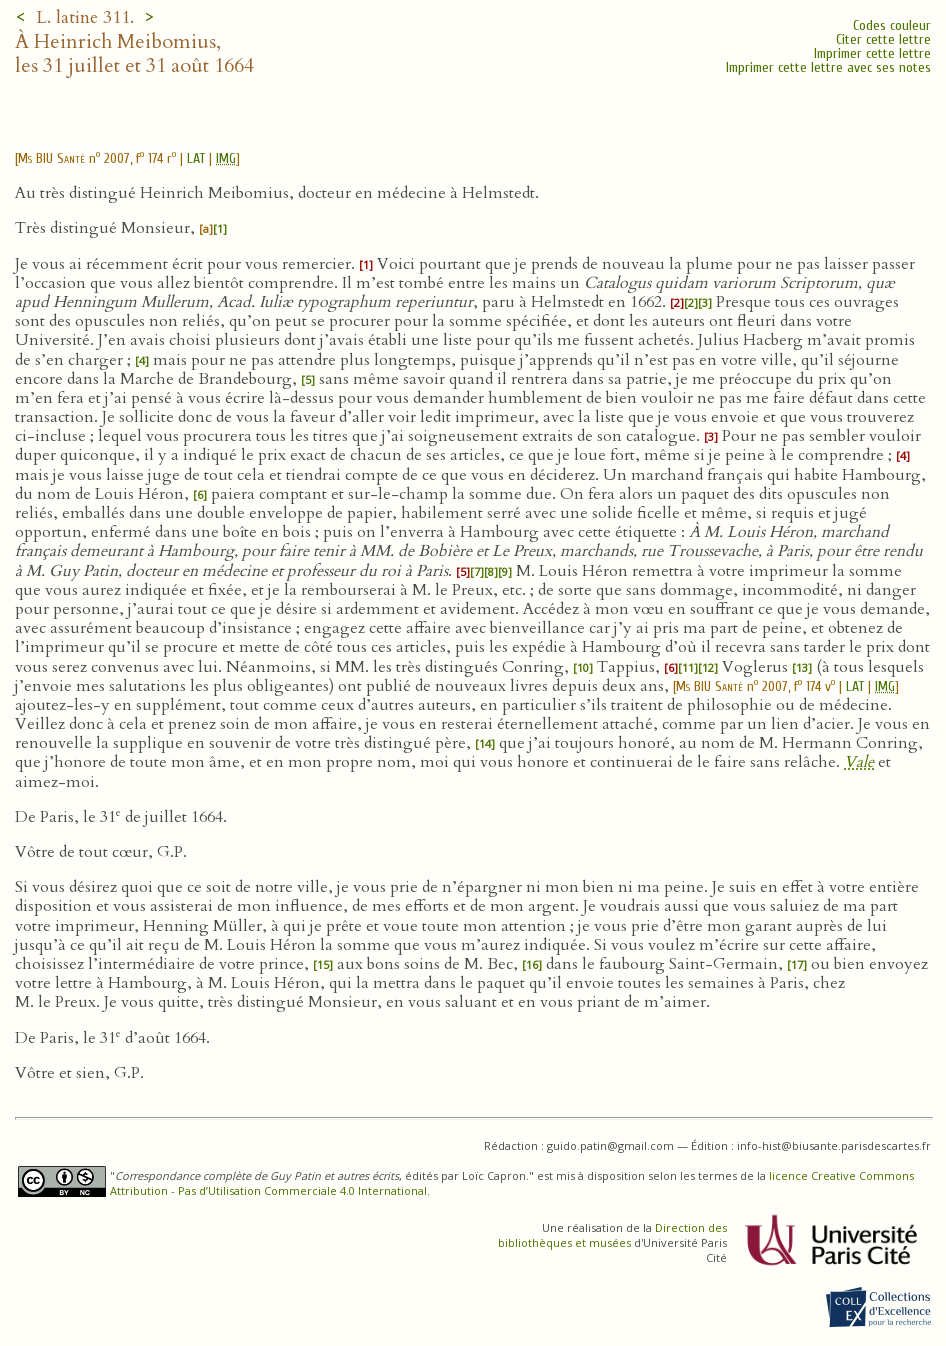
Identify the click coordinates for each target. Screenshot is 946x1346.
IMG (226, 158)
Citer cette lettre (883, 39)
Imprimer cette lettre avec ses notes (828, 67)
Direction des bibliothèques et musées (612, 1235)
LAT (196, 158)
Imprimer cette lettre (872, 53)
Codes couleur (892, 25)
